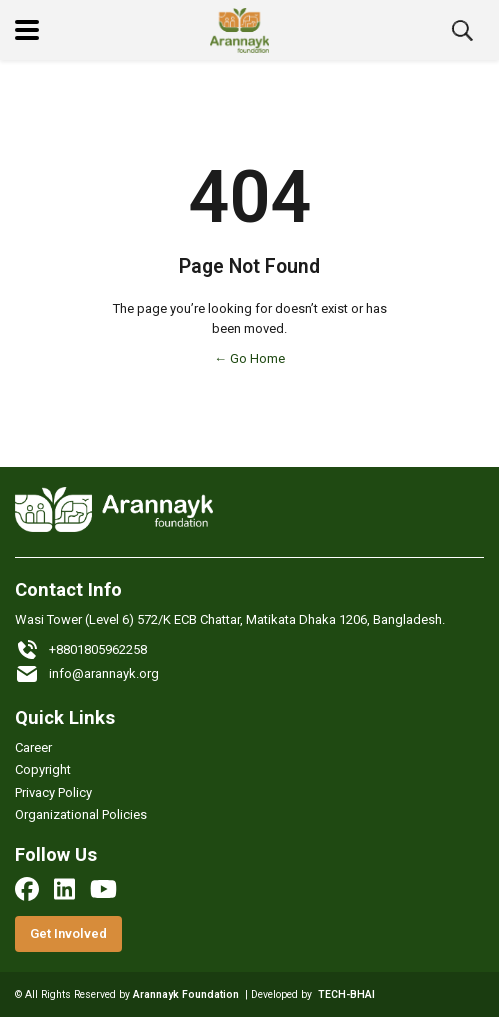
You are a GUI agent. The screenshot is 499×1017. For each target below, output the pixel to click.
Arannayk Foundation (186, 994)
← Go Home (249, 358)
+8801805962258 (81, 650)
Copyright (43, 769)
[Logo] (240, 30)
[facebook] (27, 889)
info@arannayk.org (87, 674)
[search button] (462, 30)
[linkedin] (64, 889)
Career (33, 747)
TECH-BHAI (346, 994)
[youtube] (103, 889)
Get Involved (68, 933)
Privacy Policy (53, 792)
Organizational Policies (81, 814)
